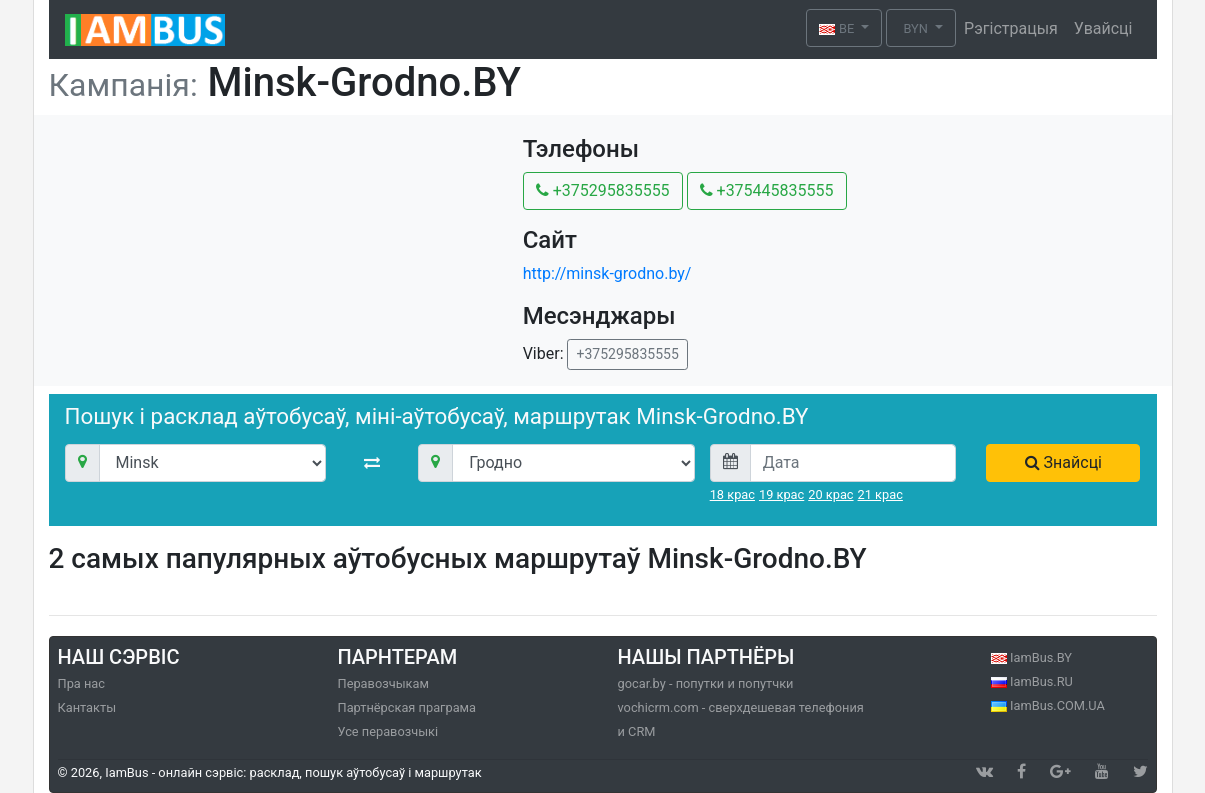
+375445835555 (767, 190)
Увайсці (1103, 28)
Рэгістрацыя (1011, 28)
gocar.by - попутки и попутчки (706, 683)
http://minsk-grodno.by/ (607, 273)
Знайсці (1063, 462)
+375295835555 (603, 190)
